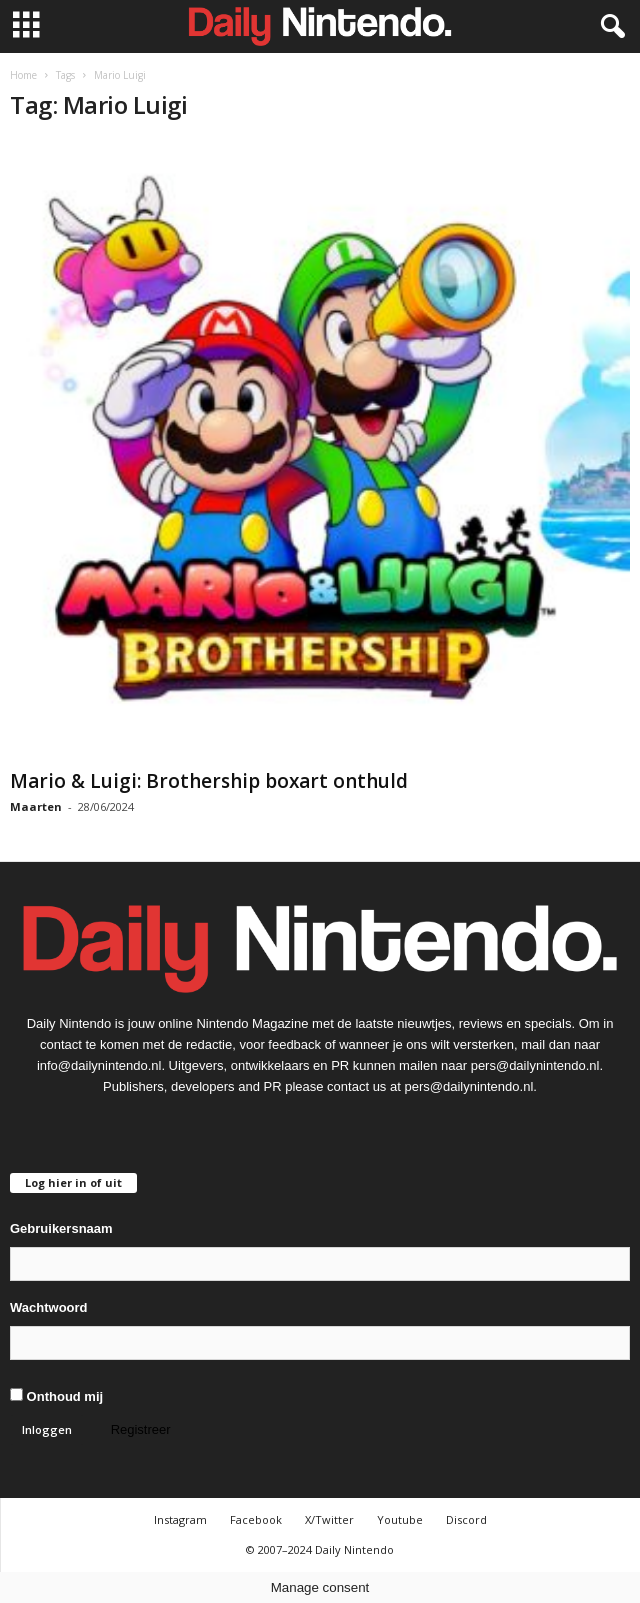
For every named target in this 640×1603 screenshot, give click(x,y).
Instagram (180, 1519)
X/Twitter (329, 1519)
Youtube (400, 1519)
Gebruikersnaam (61, 1228)
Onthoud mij (56, 1396)
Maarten (36, 806)
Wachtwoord (49, 1307)
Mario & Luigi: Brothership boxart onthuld (209, 781)
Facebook (256, 1519)
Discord (466, 1519)
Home (23, 75)
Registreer (141, 1429)
